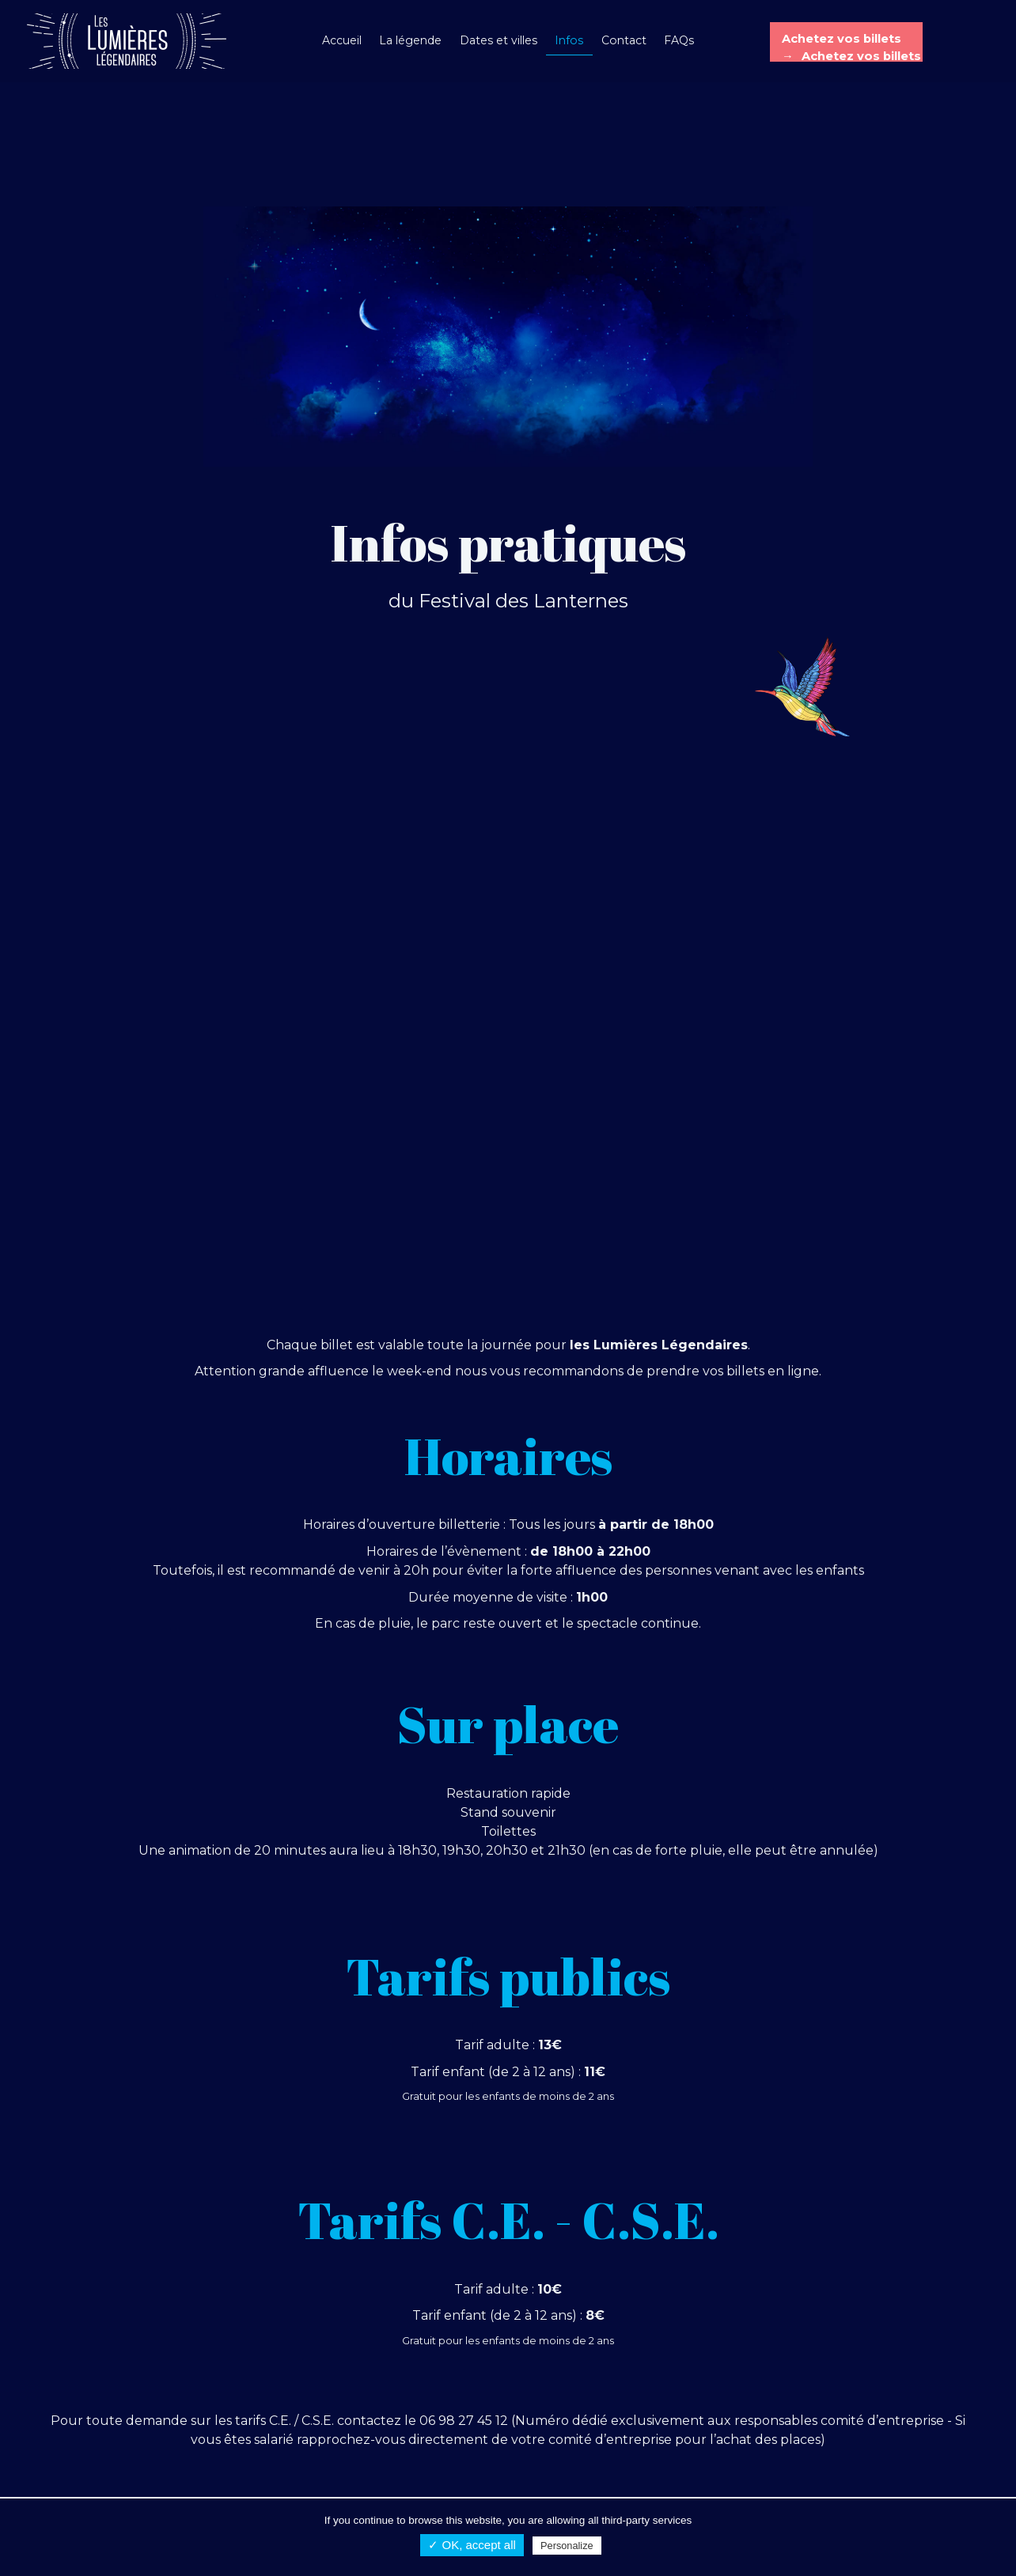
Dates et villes (498, 40)
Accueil (342, 40)
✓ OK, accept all (472, 2544)
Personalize (566, 2545)
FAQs (679, 40)
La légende (410, 40)
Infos (569, 40)
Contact (623, 40)
